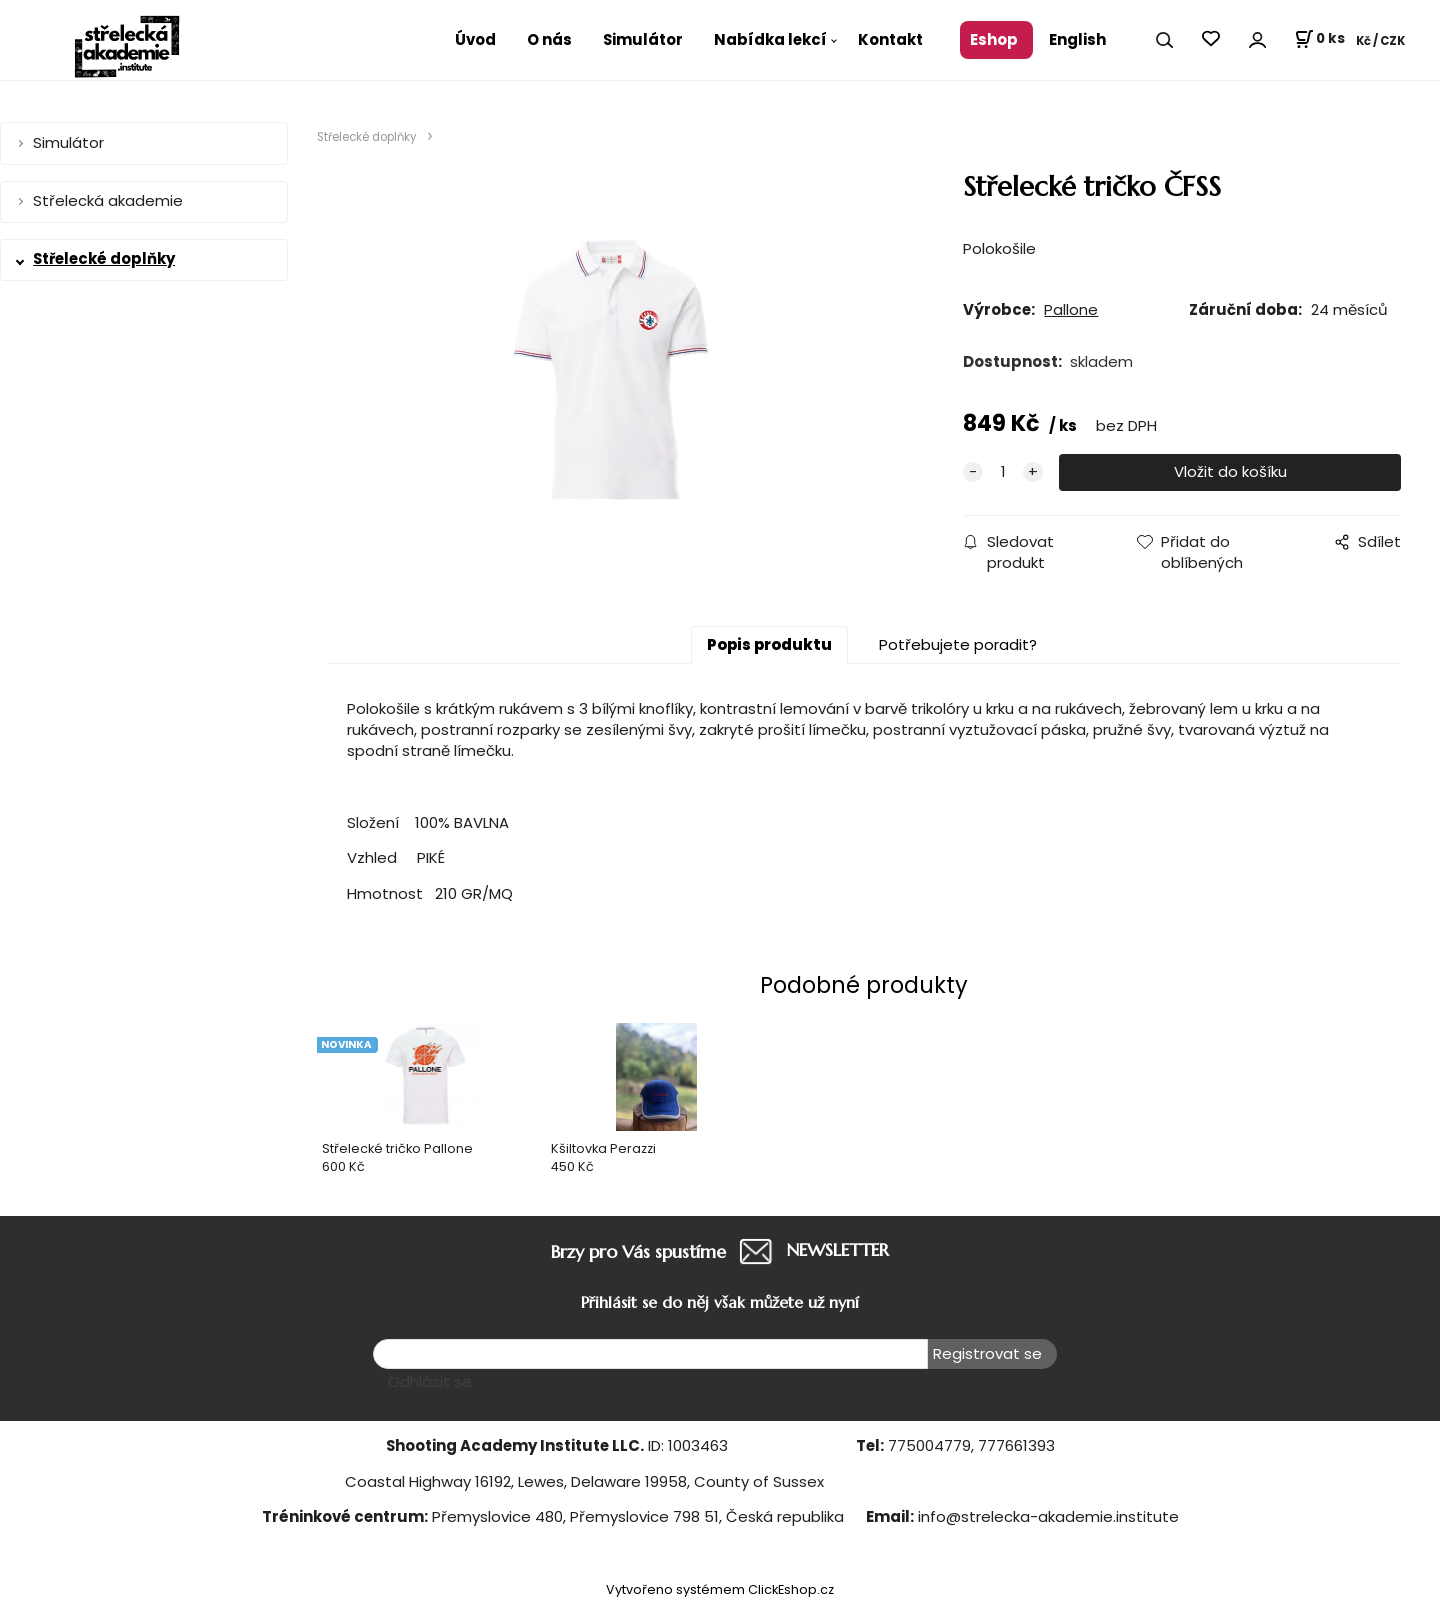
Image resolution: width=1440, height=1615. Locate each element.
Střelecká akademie (108, 200)
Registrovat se (987, 1353)
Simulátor (643, 39)
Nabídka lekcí (770, 39)
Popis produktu (769, 644)
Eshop (994, 39)
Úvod (475, 39)
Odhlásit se (430, 1381)
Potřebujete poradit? (958, 644)
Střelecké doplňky (104, 258)
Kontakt (890, 39)
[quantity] (1003, 472)
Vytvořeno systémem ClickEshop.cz (720, 1589)
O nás (549, 39)
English (1077, 39)
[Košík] (1319, 40)
